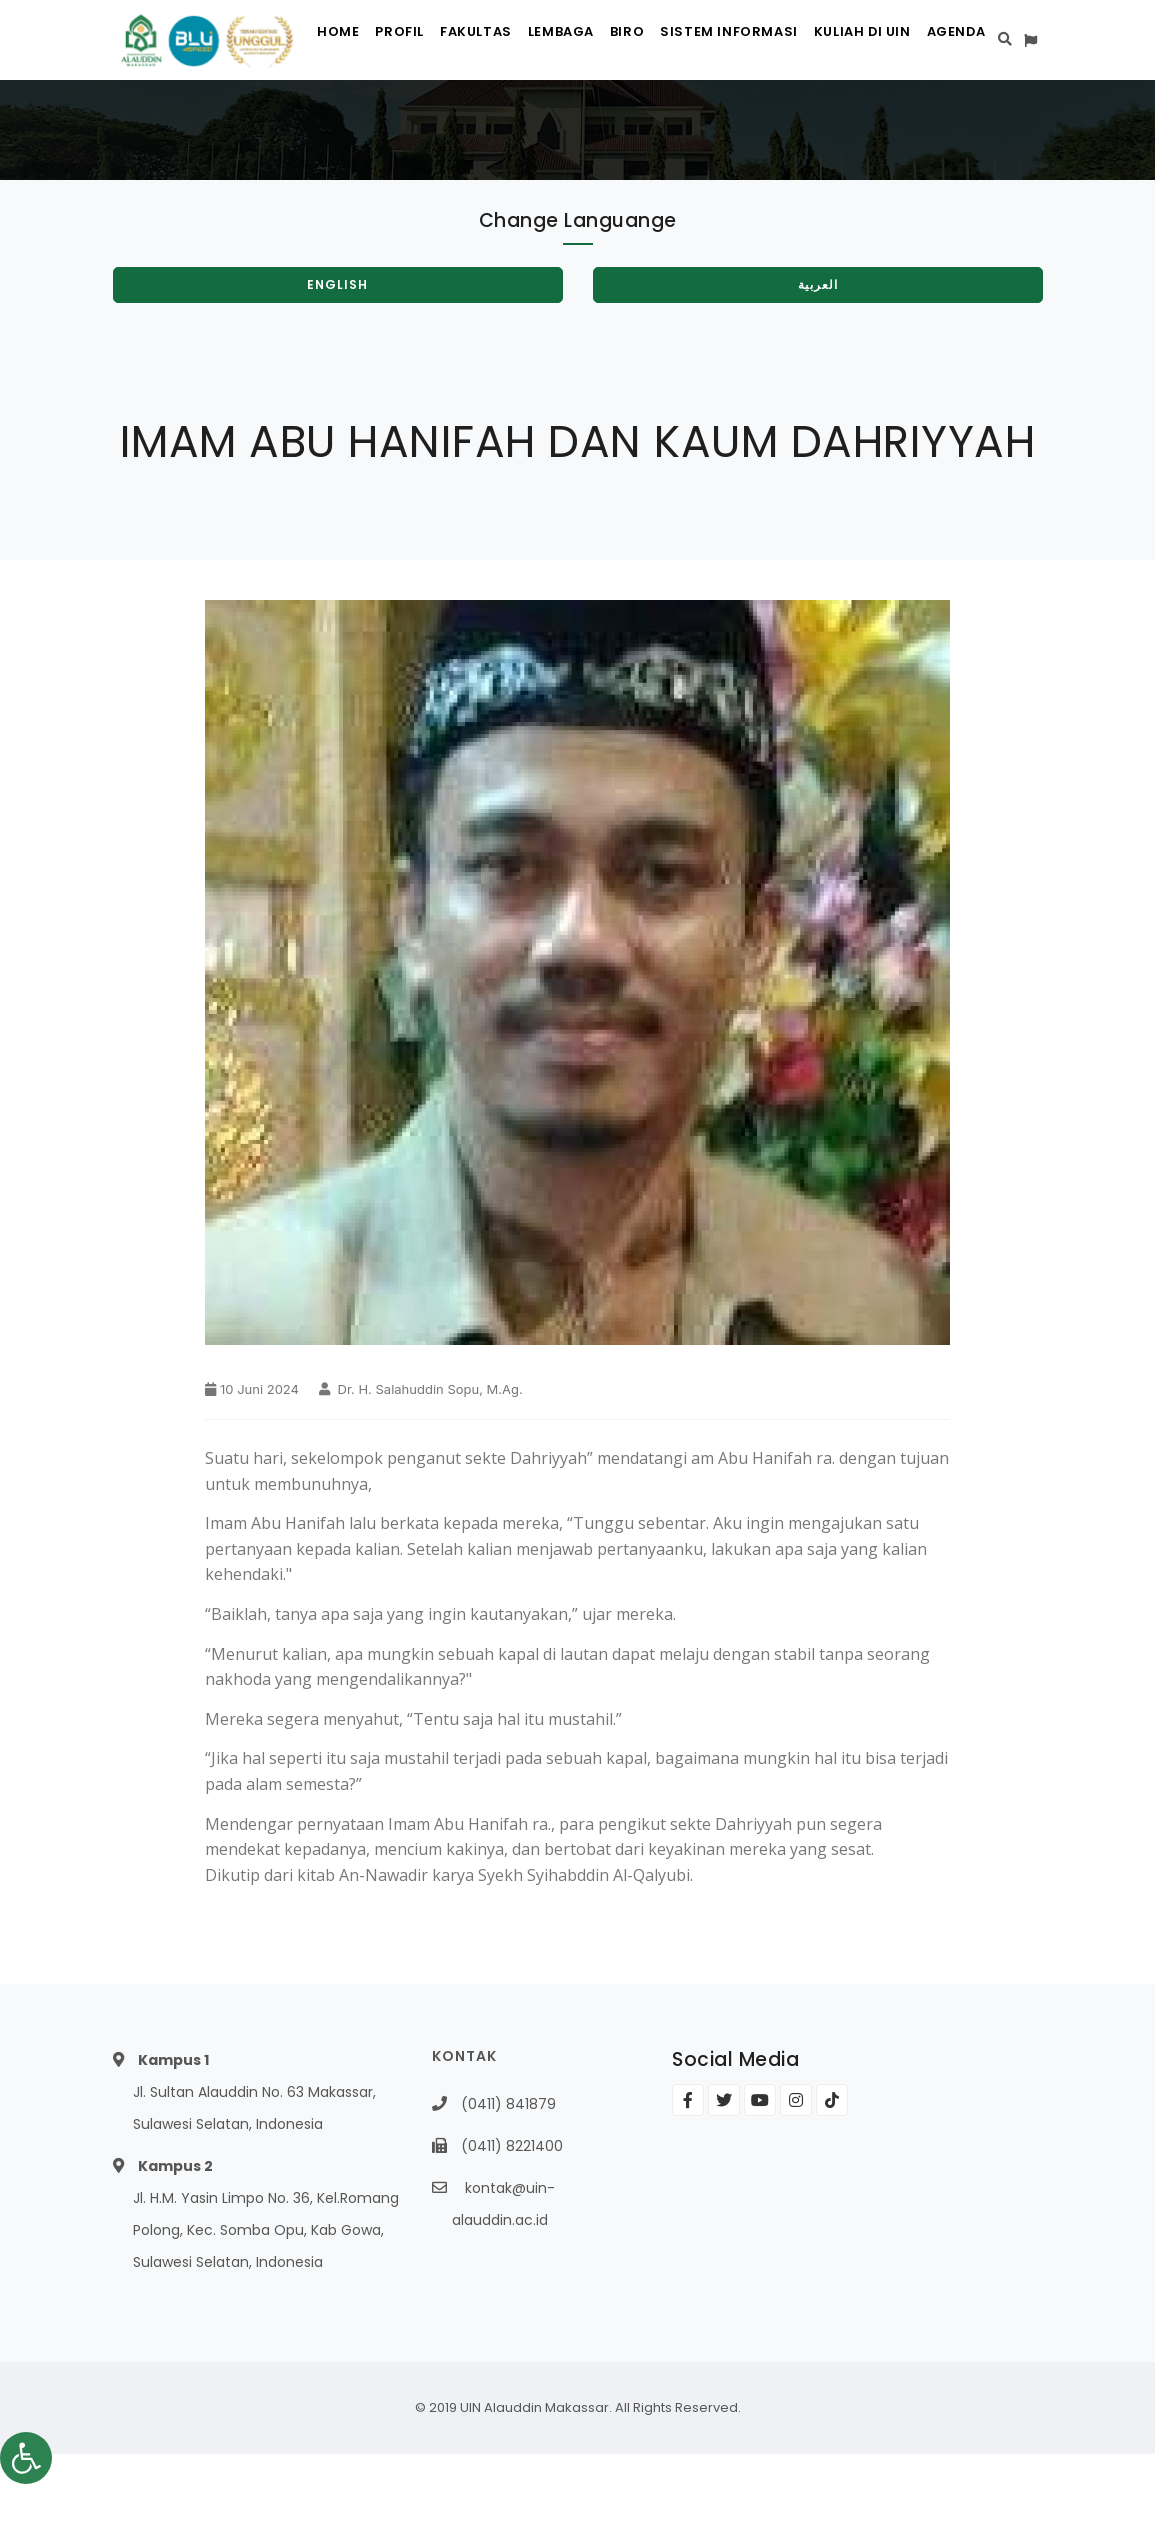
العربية (818, 364)
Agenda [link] (1002, 120)
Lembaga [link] (565, 120)
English (337, 364)
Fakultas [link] (468, 120)
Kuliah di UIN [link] (896, 120)
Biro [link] (644, 120)
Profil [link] (380, 120)
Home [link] (307, 120)
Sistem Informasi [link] (754, 120)
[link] (26, 2458)
